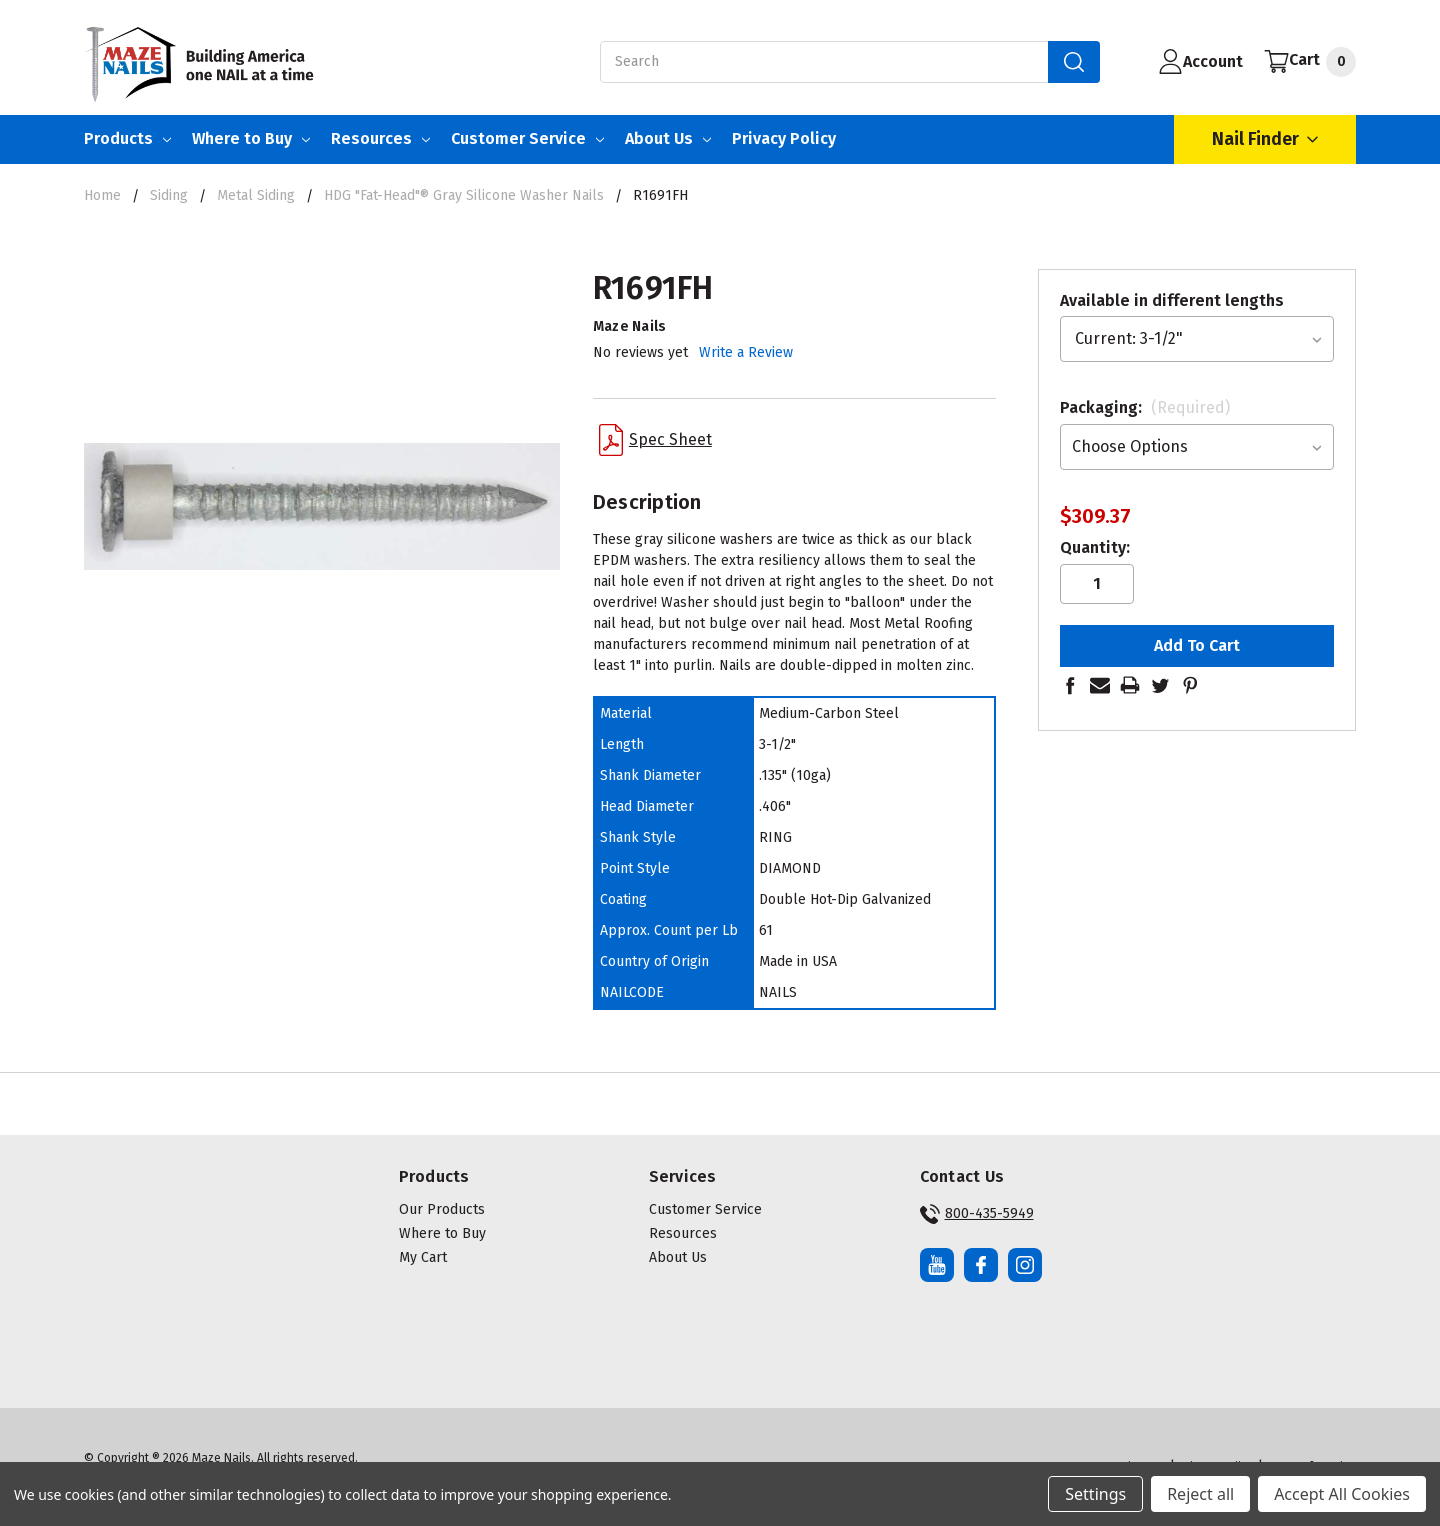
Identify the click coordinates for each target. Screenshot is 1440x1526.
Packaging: (1145, 407)
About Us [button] (678, 1257)
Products (127, 138)
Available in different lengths (1172, 300)
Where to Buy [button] (442, 1233)
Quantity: (1095, 547)
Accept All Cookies (1342, 1494)
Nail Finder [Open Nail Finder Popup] (1265, 139)
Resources (380, 138)
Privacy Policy (784, 138)
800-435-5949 (977, 1214)
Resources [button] (683, 1233)
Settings (1095, 1494)
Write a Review (746, 352)
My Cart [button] (423, 1257)
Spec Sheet (655, 440)
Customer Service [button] (705, 1209)
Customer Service (527, 138)
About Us (668, 138)
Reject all (1200, 1494)
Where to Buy (251, 138)
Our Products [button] (442, 1209)
